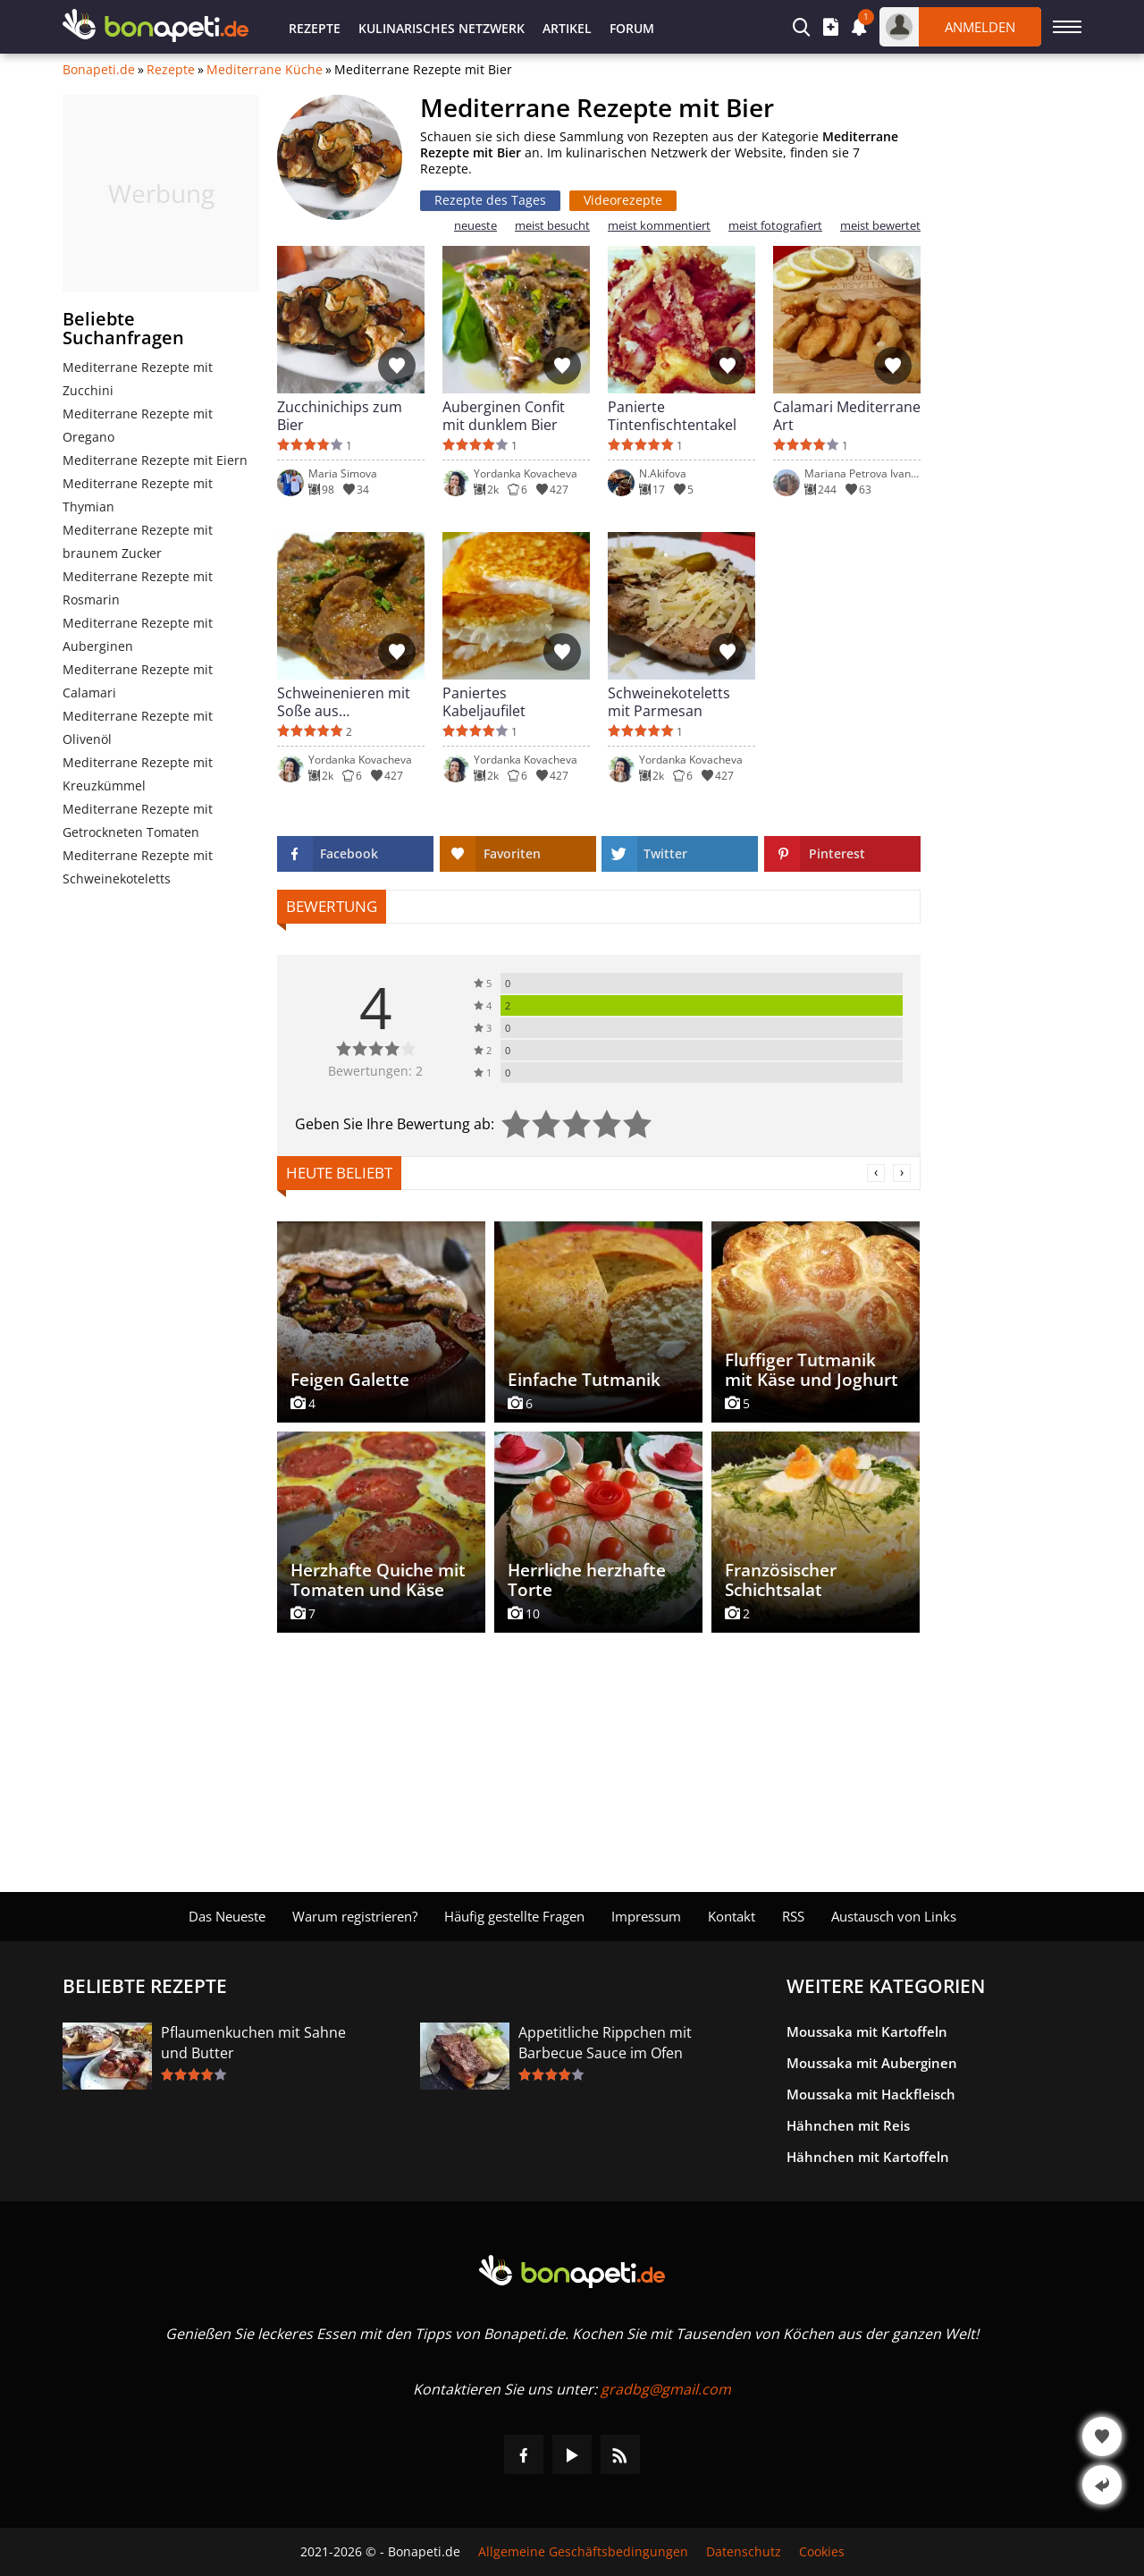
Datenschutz (743, 2552)
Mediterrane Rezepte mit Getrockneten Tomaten (138, 820)
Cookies (822, 2552)
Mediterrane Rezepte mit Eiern (155, 460)
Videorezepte (623, 199)
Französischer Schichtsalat (781, 1579)
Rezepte (315, 28)
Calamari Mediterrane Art (847, 416)
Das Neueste (227, 1916)
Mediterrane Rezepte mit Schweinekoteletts (138, 867)
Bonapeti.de (99, 70)
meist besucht (552, 226)
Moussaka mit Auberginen (871, 2063)
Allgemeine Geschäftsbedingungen (583, 2552)
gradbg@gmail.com (666, 2389)
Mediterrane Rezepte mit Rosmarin (138, 588)
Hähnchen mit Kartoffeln (867, 2157)
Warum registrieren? (354, 1916)
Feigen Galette (349, 1379)
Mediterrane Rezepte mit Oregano (138, 425)
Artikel (567, 28)
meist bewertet (880, 226)
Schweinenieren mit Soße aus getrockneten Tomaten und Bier (343, 702)
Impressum (646, 1916)
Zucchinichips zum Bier (339, 416)
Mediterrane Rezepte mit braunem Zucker (138, 541)
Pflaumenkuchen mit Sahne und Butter (253, 2043)
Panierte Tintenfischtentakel (672, 416)
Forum (632, 28)
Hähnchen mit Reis (848, 2125)
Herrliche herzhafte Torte (587, 1579)
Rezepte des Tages (490, 199)
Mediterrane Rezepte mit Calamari (138, 681)
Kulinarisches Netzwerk (441, 28)
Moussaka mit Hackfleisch (870, 2094)
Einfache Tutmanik (584, 1379)
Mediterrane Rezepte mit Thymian (138, 495)
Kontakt (731, 1916)
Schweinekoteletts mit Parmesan (669, 702)
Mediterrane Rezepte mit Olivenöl (138, 727)
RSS (793, 1916)
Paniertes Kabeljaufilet (484, 702)
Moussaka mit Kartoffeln (866, 2031)
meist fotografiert (775, 226)
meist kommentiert (659, 226)
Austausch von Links (893, 1916)
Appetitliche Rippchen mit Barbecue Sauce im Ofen (605, 2043)
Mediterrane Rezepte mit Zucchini (138, 379)
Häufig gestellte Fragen (514, 1916)
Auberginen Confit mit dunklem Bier (503, 416)
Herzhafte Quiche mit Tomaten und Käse (378, 1579)
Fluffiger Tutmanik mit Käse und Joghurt (811, 1369)
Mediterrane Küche (264, 70)
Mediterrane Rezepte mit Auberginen (138, 634)
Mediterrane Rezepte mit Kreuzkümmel (138, 774)
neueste (475, 226)
